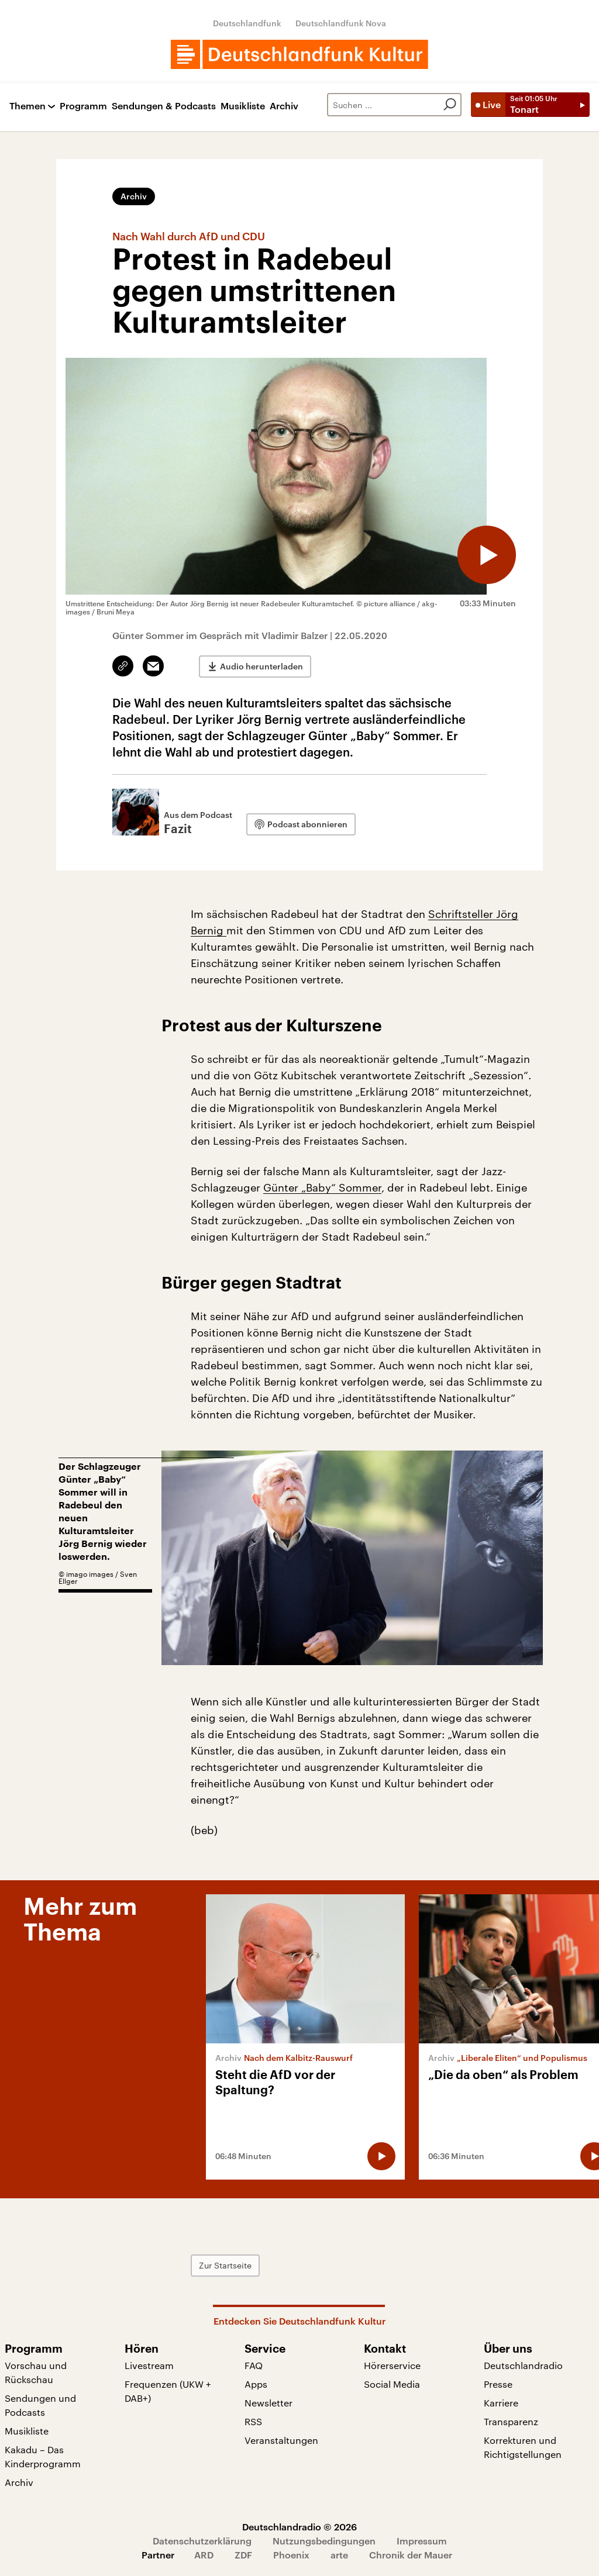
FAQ (254, 2365)
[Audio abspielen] (486, 555)
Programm (83, 106)
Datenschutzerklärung (202, 2540)
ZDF (243, 2554)
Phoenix (291, 2554)
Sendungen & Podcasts (164, 106)
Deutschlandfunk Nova (340, 23)
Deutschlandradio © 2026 (299, 2526)
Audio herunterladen (261, 666)
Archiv (284, 106)
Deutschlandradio (523, 2365)
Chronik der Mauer (410, 2554)
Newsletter (268, 2402)
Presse (498, 2383)
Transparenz (511, 2421)
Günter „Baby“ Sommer (322, 1187)
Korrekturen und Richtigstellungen (523, 2447)
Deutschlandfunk (247, 23)
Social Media (392, 2383)
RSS (253, 2421)
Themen (27, 106)
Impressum (422, 2540)
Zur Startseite (225, 2265)
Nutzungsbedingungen (324, 2540)
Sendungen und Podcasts (40, 2405)
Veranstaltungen (281, 2440)
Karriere (501, 2402)
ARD (204, 2554)
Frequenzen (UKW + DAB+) (168, 2391)
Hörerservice (392, 2365)
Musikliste (243, 106)
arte (339, 2554)
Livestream (149, 2365)
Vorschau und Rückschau (36, 2372)
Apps (256, 2383)
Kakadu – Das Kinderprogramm (43, 2456)
